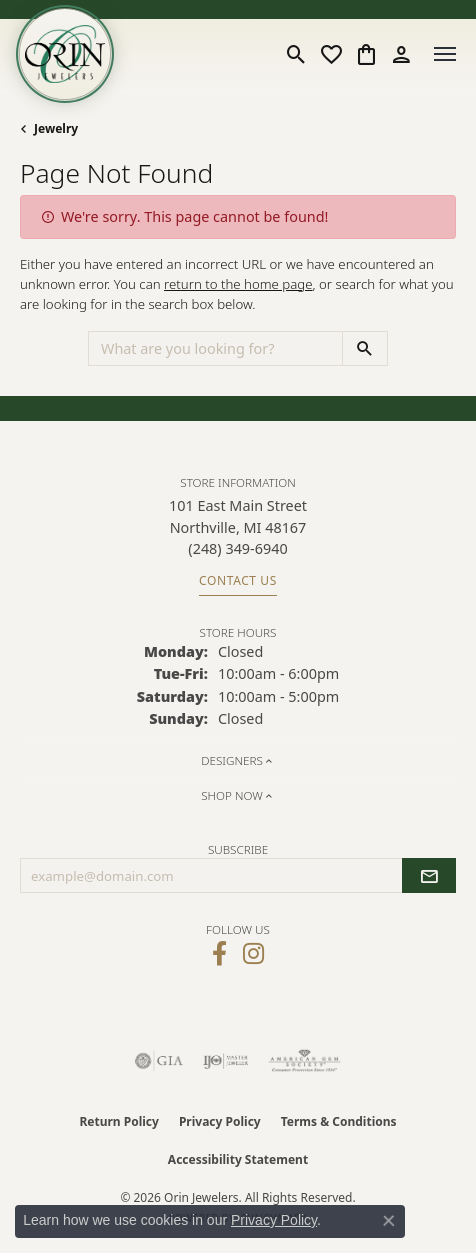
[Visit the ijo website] (225, 1061)
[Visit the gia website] (159, 1061)
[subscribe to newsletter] (429, 876)
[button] (296, 54)
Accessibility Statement (238, 1159)
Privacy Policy (220, 1121)
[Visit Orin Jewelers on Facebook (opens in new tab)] (219, 954)
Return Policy (119, 1121)
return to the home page (238, 284)
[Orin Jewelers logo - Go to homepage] (65, 54)
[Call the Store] (237, 548)
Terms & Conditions (339, 1121)
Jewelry (56, 128)
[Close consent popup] (389, 1221)
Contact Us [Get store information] (238, 580)
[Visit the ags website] (305, 1061)
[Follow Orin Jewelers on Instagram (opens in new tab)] (253, 954)
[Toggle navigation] (445, 54)
